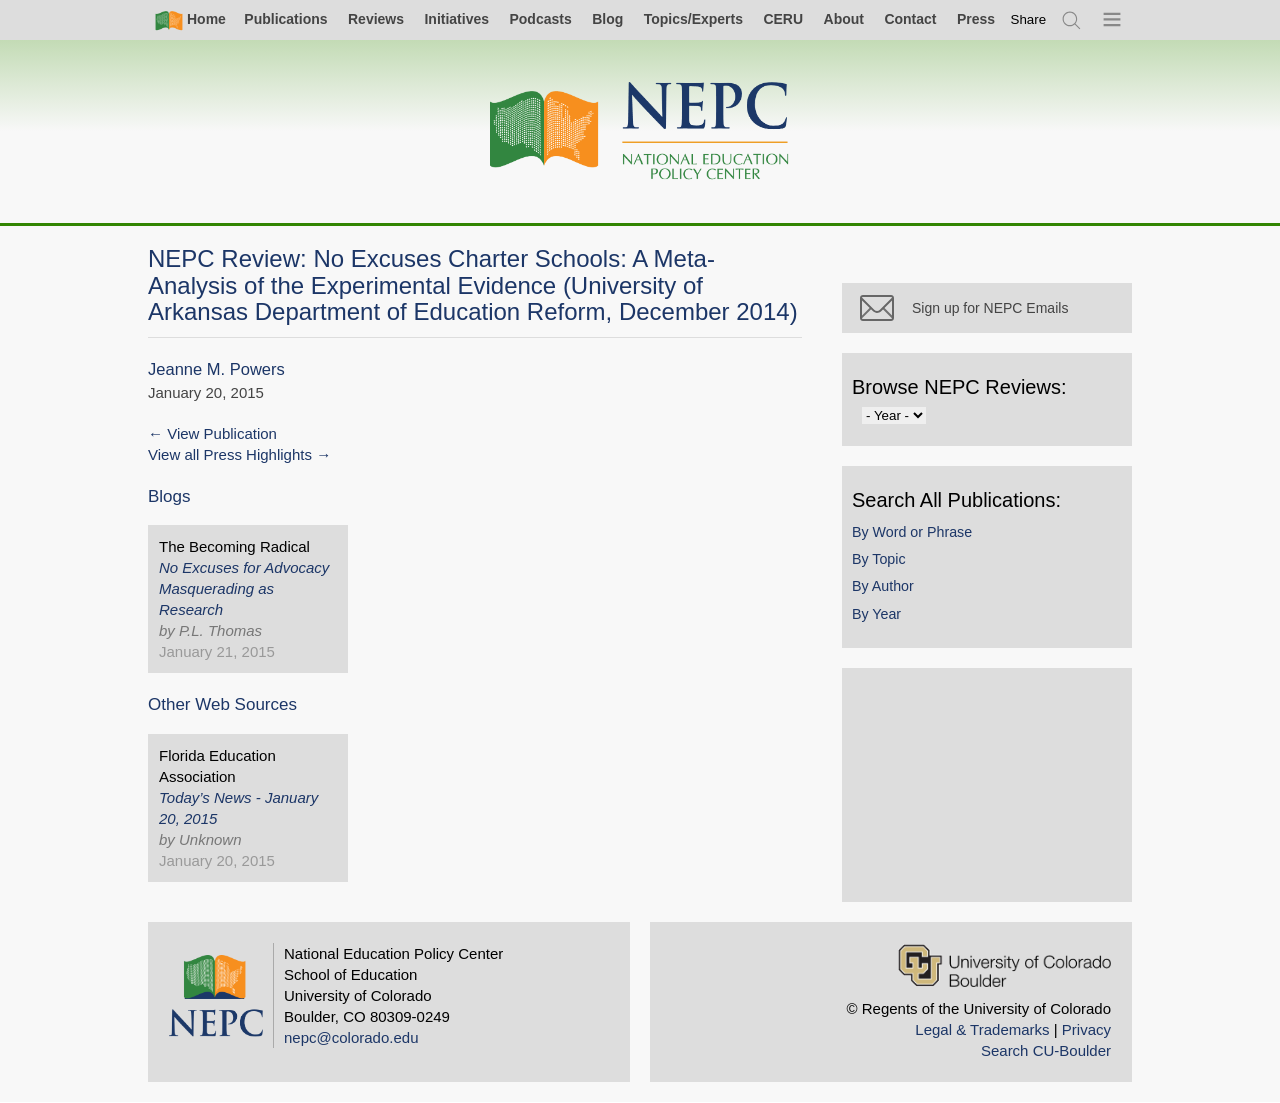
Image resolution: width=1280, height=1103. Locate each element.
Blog (607, 19)
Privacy (1086, 1029)
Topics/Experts (693, 19)
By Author (883, 586)
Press (976, 19)
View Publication (222, 433)
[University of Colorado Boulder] (1004, 965)
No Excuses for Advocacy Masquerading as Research (244, 588)
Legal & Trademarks (982, 1029)
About (844, 19)
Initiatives (456, 19)
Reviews (376, 19)
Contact (910, 19)
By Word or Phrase (912, 532)
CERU (783, 19)
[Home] (640, 131)
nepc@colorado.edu (351, 1037)
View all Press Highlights (230, 454)
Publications (285, 19)
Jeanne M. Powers (216, 369)
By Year (876, 614)
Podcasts (540, 19)
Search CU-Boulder (1046, 1050)
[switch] (1029, 19)
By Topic (879, 559)
